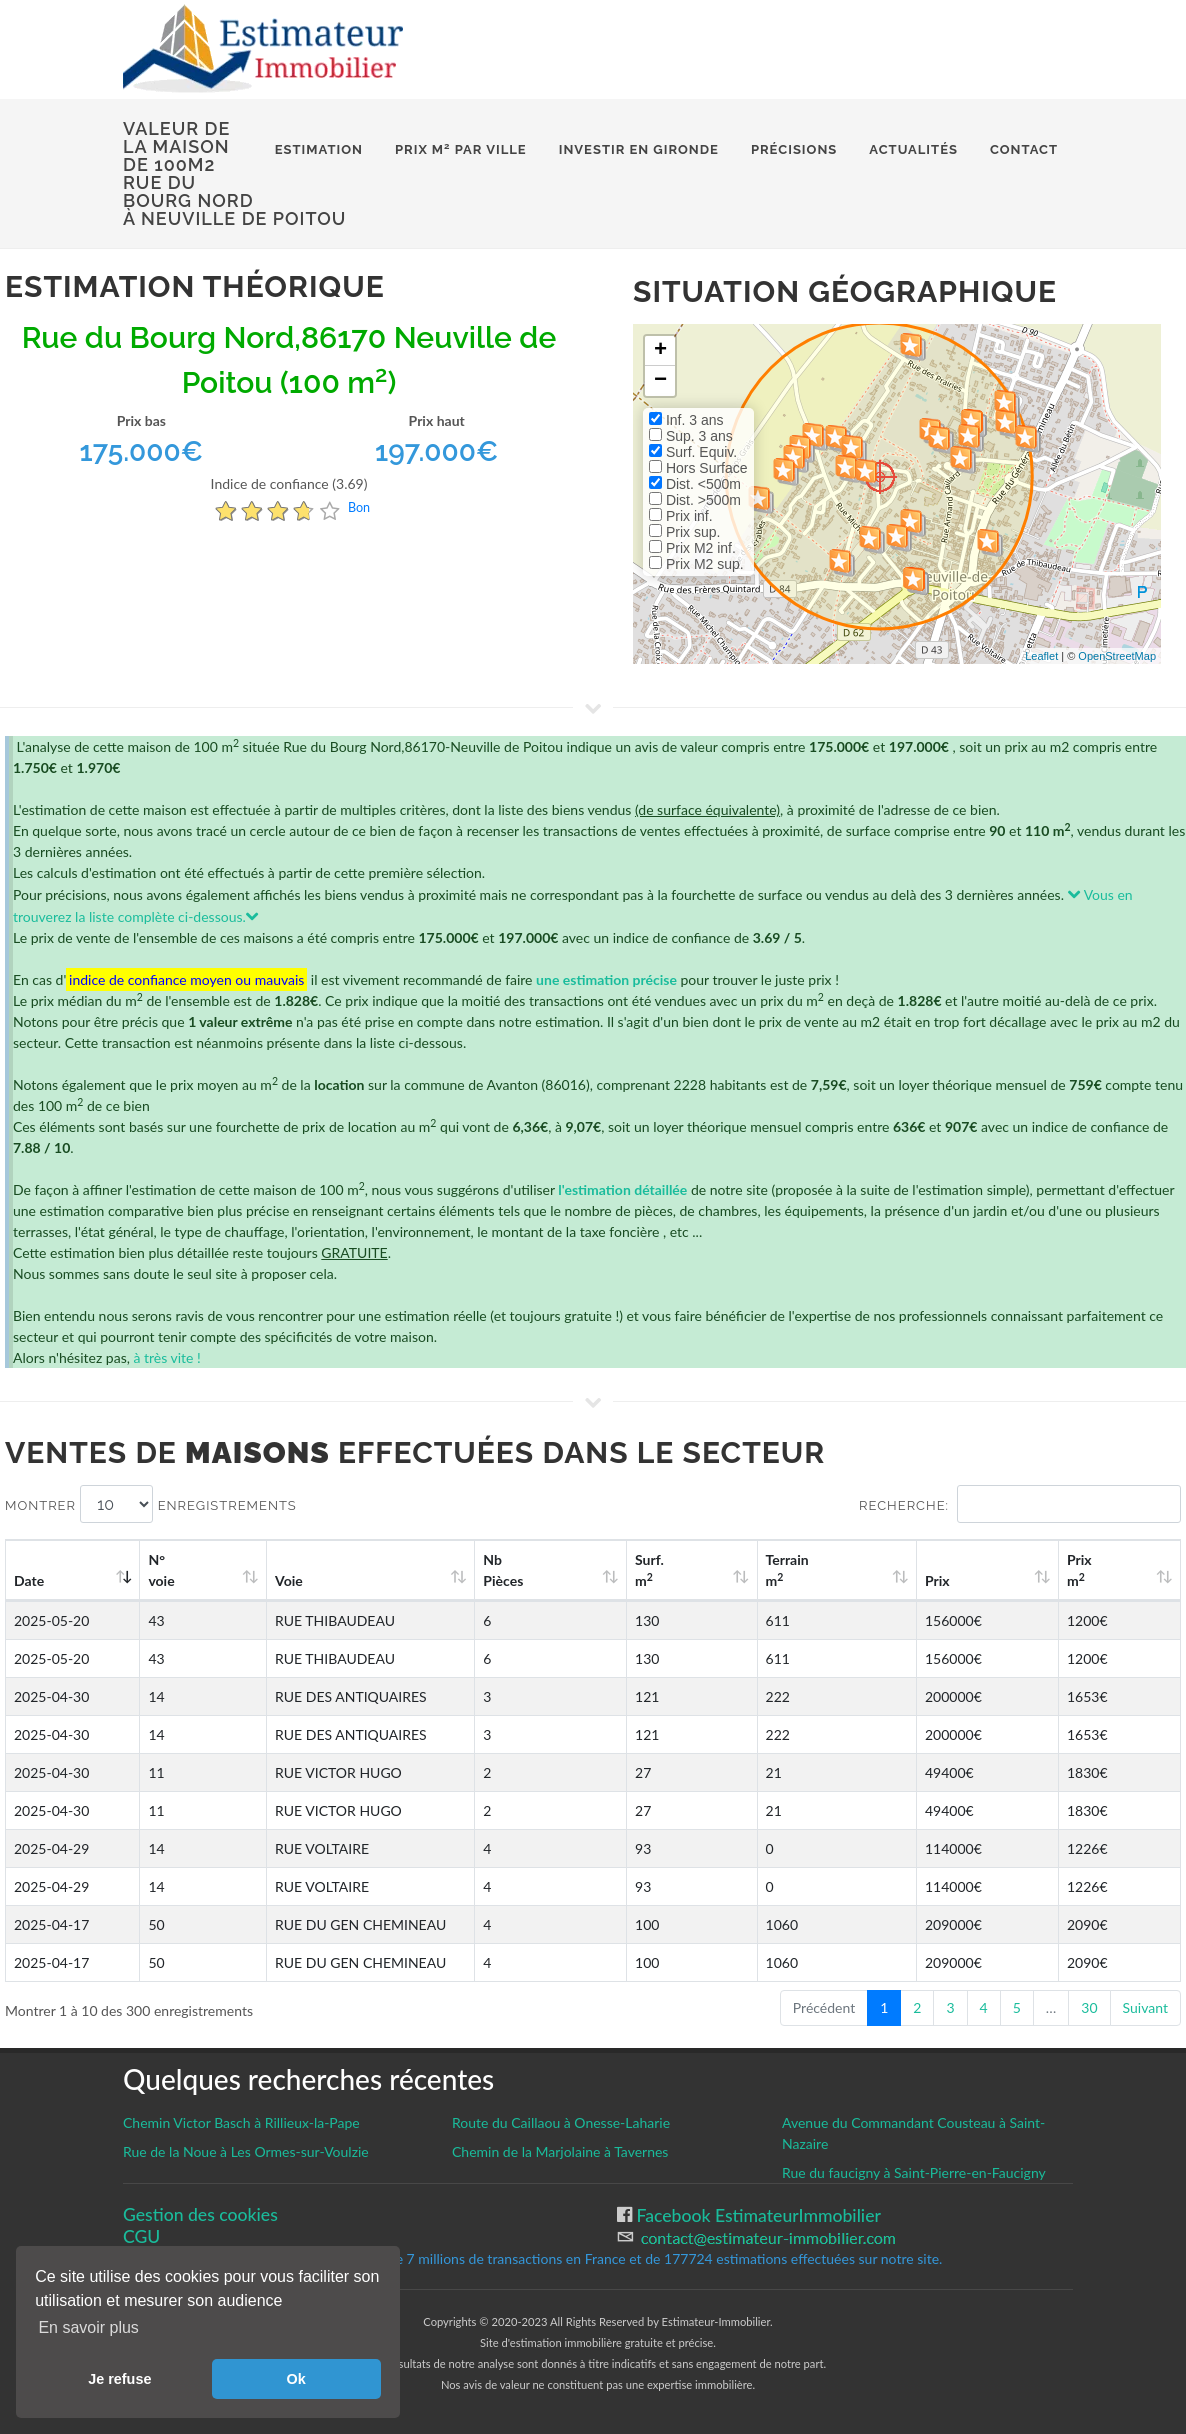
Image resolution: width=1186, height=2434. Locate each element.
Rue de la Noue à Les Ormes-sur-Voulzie (246, 2151)
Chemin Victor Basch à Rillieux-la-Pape (241, 2122)
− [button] (660, 381)
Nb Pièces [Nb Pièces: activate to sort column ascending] (637, 1570)
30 (1089, 2007)
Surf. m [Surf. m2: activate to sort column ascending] (754, 1570)
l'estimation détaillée (622, 1189)
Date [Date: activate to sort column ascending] (29, 1580)
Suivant (1145, 2007)
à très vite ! (166, 1357)
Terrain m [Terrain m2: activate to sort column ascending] (867, 1570)
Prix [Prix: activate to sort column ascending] (987, 1580)
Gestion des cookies (200, 2214)
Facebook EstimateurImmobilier (756, 2215)
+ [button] (660, 351)
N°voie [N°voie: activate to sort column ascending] (171, 1570)
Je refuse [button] (119, 2379)
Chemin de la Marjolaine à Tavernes (560, 2151)
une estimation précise (606, 979)
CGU (141, 2236)
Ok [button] (296, 2379)
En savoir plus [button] (88, 2327)
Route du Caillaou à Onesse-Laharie (561, 2122)
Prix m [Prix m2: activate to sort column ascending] (1102, 1570)
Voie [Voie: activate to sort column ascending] (274, 1580)
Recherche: (1020, 1504)
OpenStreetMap (1117, 656)
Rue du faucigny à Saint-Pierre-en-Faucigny (914, 2172)
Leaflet (1041, 656)
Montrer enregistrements (151, 1504)
